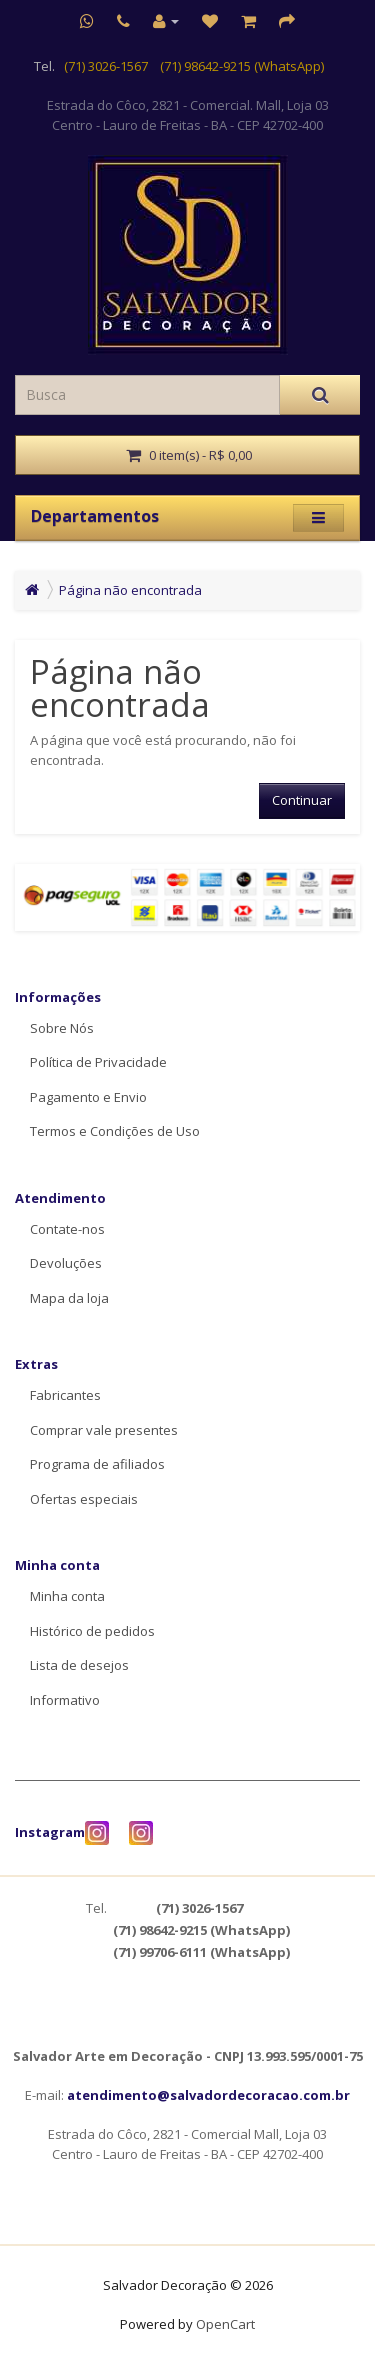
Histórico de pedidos (92, 1631)
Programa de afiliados (97, 1464)
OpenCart (225, 2324)
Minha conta (67, 1596)
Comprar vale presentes (104, 1430)
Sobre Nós (62, 1028)
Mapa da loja (69, 1298)
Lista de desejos (79, 1665)
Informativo (65, 1700)
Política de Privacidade (98, 1062)
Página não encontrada (130, 590)
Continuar (302, 800)
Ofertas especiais (84, 1499)
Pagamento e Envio (88, 1097)
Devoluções (66, 1263)
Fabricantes (65, 1395)
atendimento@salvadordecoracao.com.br (208, 2095)
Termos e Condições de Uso (115, 1131)
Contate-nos (67, 1229)
